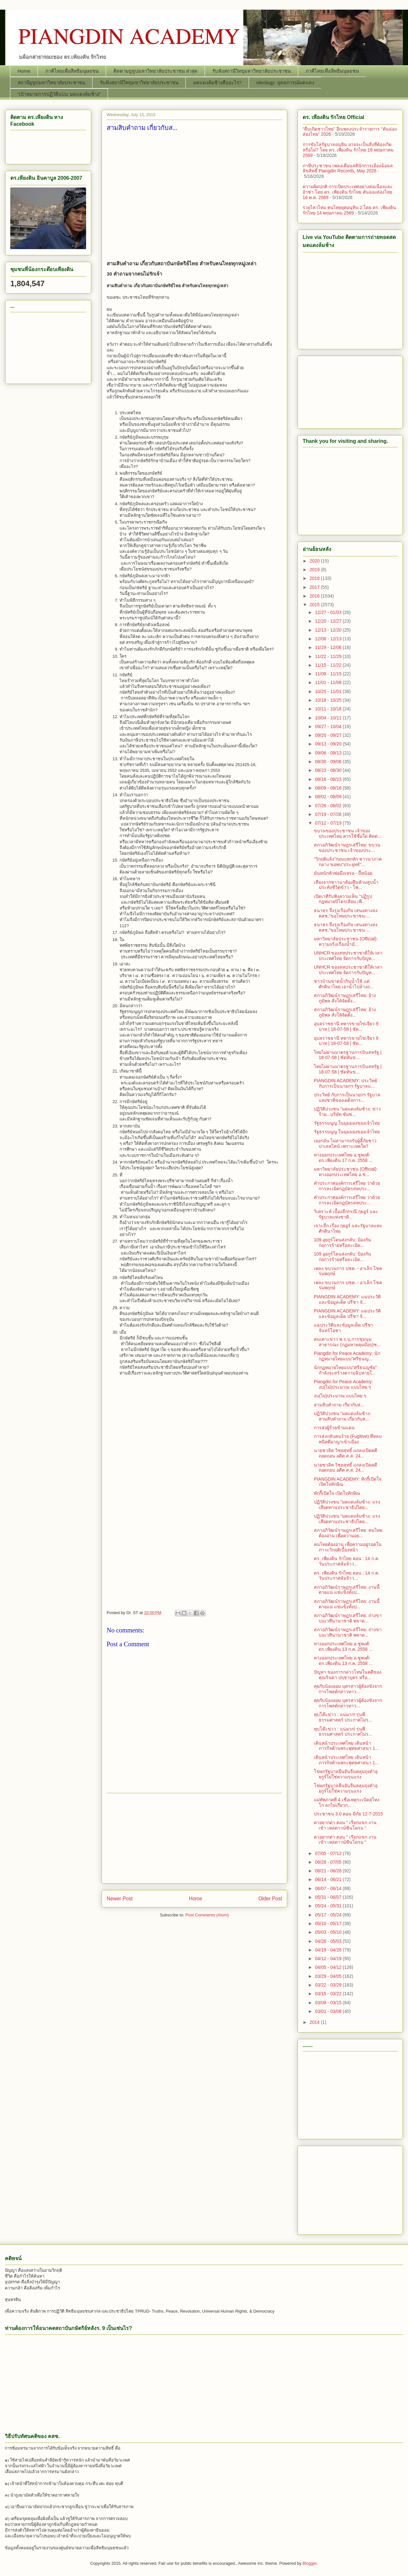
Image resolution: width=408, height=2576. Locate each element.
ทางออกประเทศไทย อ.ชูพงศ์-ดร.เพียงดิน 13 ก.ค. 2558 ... (343, 1646)
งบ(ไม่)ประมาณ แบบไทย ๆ (340, 1395)
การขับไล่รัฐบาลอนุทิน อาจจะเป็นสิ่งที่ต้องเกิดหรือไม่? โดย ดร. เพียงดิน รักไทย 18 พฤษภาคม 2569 (348, 150)
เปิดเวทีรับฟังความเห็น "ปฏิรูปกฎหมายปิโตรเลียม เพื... (343, 899)
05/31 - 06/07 (328, 1897)
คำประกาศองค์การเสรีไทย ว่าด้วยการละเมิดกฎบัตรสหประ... (347, 1186)
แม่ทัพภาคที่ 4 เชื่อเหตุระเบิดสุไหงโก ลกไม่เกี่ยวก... (346, 1802)
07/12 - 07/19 (328, 823)
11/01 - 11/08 (328, 682)
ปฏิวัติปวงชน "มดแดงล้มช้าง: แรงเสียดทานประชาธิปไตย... (347, 1504)
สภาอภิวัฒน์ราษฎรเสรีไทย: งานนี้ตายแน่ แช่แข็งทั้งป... (347, 1590)
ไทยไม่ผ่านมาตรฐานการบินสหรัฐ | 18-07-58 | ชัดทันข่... (348, 1055)
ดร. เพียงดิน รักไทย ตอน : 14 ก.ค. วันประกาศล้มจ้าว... (346, 1561)
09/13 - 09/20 (328, 743)
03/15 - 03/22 (328, 1993)
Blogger (310, 2563)
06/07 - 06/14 (328, 1888)
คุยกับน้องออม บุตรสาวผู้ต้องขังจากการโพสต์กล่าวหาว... (348, 1689)
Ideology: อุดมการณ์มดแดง (285, 82)
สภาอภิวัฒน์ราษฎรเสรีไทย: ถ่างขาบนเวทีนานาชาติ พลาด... (348, 1618)
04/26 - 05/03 (328, 1941)
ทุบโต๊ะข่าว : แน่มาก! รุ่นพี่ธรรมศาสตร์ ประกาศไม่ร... (343, 1717)
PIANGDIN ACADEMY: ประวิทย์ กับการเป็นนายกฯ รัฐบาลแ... (345, 1083)
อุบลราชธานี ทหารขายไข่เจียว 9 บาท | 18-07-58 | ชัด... (346, 1026)
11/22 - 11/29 (328, 656)
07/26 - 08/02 (328, 805)
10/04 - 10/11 (328, 717)
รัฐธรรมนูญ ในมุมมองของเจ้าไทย (347, 1123)
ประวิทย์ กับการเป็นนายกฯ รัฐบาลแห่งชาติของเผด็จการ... (347, 1097)
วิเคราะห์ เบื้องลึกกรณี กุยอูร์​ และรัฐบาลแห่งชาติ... (346, 1214)
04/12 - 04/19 (328, 1958)
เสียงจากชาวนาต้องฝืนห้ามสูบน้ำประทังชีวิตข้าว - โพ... (346, 885)
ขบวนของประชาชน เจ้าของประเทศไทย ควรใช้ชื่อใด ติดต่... (347, 833)
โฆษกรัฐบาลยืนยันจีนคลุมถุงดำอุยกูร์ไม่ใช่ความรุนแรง (345, 1774)
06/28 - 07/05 (328, 1862)
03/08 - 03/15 (328, 2002)
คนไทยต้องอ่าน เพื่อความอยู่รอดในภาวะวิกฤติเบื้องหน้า (348, 1547)
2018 (315, 578)
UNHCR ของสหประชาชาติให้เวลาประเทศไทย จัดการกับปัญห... (348, 955)
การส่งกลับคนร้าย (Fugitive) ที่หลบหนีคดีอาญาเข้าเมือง (348, 1439)
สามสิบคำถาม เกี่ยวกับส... (339, 1404)
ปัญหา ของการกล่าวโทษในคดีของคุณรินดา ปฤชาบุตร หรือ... (347, 1674)
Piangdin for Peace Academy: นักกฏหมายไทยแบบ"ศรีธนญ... (347, 1356)
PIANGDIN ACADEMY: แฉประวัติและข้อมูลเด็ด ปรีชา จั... (347, 1299)
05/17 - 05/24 (328, 1914)
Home (24, 71)
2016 (315, 595)
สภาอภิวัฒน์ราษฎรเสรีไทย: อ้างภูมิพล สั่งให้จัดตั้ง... (345, 998)
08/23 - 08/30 (328, 770)
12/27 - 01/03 (328, 612)
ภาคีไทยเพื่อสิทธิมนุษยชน (72, 71)
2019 (315, 569)
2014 (315, 2022)
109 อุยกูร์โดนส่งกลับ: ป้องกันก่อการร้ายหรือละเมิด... (342, 1242)
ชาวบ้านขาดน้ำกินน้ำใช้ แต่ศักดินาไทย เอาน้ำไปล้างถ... (344, 984)
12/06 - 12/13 (328, 638)
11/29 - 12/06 (328, 647)
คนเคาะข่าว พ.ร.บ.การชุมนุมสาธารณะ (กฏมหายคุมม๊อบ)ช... (347, 1342)
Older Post (270, 1898)
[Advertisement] (194, 194)
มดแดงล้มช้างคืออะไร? (217, 82)
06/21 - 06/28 (328, 1870)
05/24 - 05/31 (328, 1905)
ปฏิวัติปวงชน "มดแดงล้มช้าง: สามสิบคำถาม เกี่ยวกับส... (342, 1416)
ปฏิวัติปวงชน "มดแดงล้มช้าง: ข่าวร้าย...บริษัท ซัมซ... (347, 1111)
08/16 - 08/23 (328, 779)
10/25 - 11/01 (328, 691)
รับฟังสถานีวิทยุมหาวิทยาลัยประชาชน (251, 71)
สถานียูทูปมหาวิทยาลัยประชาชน (51, 82)
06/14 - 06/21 (328, 1879)
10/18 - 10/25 (328, 700)
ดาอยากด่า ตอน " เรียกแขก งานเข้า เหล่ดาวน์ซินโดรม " (345, 1825)
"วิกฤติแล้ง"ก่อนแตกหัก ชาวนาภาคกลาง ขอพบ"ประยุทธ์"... (348, 861)
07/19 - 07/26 (328, 814)
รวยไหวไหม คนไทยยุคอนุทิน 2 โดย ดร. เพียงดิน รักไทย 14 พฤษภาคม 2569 (349, 210)
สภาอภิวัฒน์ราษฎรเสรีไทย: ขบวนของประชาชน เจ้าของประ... (347, 847)
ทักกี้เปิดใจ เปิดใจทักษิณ (337, 1493)
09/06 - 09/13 (328, 752)
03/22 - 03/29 (328, 1984)
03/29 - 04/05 (328, 1976)
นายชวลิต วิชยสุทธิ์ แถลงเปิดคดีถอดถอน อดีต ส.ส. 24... (345, 1453)
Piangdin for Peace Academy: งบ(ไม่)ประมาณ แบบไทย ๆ (343, 1384)
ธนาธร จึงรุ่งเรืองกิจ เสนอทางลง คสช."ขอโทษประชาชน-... (345, 913)
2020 (315, 560)
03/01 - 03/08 (328, 2011)
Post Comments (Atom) (207, 1915)
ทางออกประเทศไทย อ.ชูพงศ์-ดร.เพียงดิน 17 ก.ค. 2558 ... (343, 1157)
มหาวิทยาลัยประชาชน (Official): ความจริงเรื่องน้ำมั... (346, 941)
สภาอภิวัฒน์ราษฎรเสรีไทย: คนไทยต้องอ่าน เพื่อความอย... (348, 1533)
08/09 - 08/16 (328, 787)
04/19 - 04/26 (328, 1949)
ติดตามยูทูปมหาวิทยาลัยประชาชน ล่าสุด (155, 71)
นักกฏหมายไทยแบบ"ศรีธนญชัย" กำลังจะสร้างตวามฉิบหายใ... (345, 1370)
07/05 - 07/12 (328, 1853)
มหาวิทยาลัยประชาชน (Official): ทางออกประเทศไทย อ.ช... (346, 1171)
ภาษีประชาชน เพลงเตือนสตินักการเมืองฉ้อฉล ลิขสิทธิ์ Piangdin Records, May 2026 (348, 168)
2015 (315, 604)
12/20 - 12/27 (328, 621)
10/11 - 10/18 (328, 708)
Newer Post (120, 1898)
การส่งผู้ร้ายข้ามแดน (334, 1427)
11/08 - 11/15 (328, 673)
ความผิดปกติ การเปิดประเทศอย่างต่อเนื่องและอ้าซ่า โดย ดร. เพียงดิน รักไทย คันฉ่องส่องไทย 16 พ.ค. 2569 (348, 192)
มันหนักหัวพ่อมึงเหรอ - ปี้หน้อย (343, 873)
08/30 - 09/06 (328, 761)
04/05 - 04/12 (328, 1967)
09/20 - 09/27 (328, 735)
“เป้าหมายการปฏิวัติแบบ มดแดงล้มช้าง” (59, 94)
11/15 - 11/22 (328, 665)
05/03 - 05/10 (328, 1932)
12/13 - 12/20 (328, 630)
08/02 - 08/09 (328, 796)
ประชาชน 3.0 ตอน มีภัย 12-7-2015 (348, 1813)
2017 (315, 587)
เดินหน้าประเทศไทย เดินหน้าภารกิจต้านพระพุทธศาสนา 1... (346, 1745)
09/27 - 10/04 (328, 726)
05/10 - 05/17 (328, 1923)
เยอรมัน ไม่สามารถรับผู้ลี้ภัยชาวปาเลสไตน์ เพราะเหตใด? (345, 1143)
